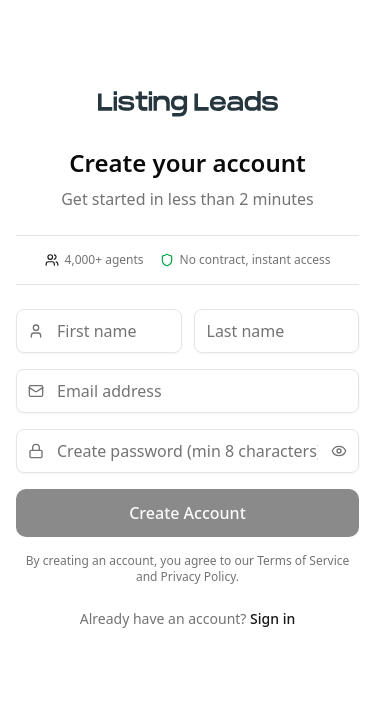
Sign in (272, 618)
